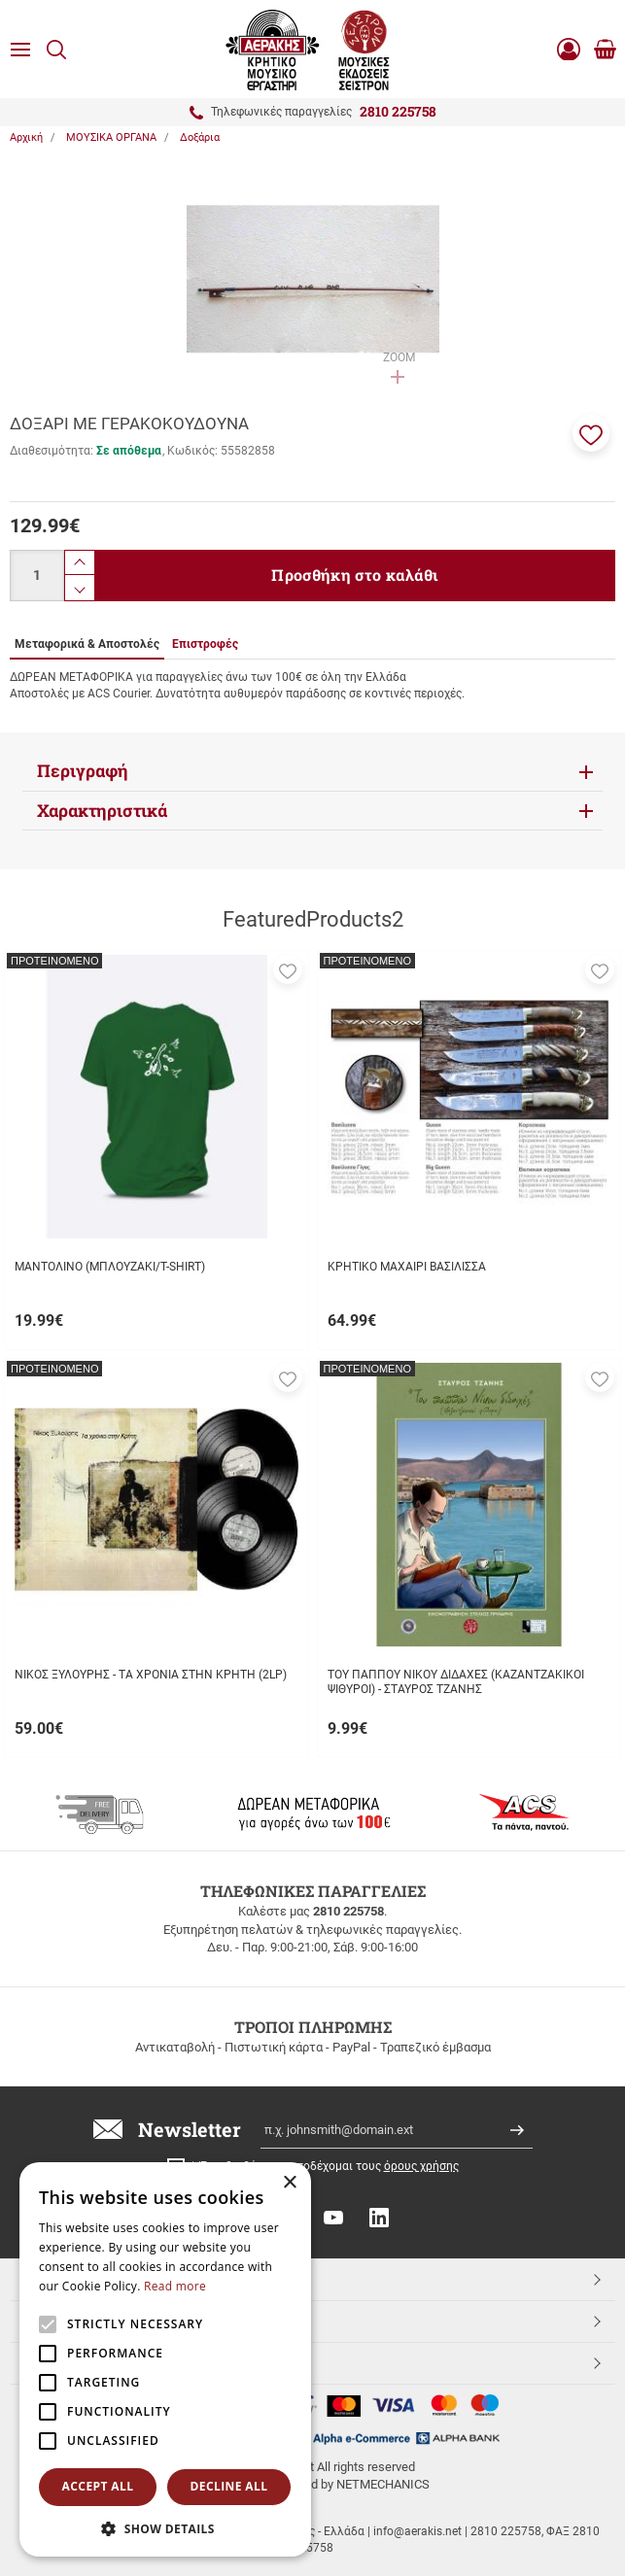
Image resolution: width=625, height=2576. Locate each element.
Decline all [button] (229, 2486)
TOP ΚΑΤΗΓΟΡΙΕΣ (81, 2279)
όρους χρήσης (421, 2166)
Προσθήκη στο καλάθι (354, 574)
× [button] (289, 2183)
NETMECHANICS (383, 2484)
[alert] (165, 2359)
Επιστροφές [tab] (205, 644)
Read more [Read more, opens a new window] (175, 2286)
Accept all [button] (98, 2486)
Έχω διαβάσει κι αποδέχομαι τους (329, 2166)
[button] (591, 433)
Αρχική (26, 137)
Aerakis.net (60, 2362)
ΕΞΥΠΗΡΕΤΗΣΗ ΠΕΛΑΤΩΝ (106, 2320)
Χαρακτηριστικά (102, 810)
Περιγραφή (82, 771)
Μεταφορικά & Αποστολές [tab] (87, 644)
